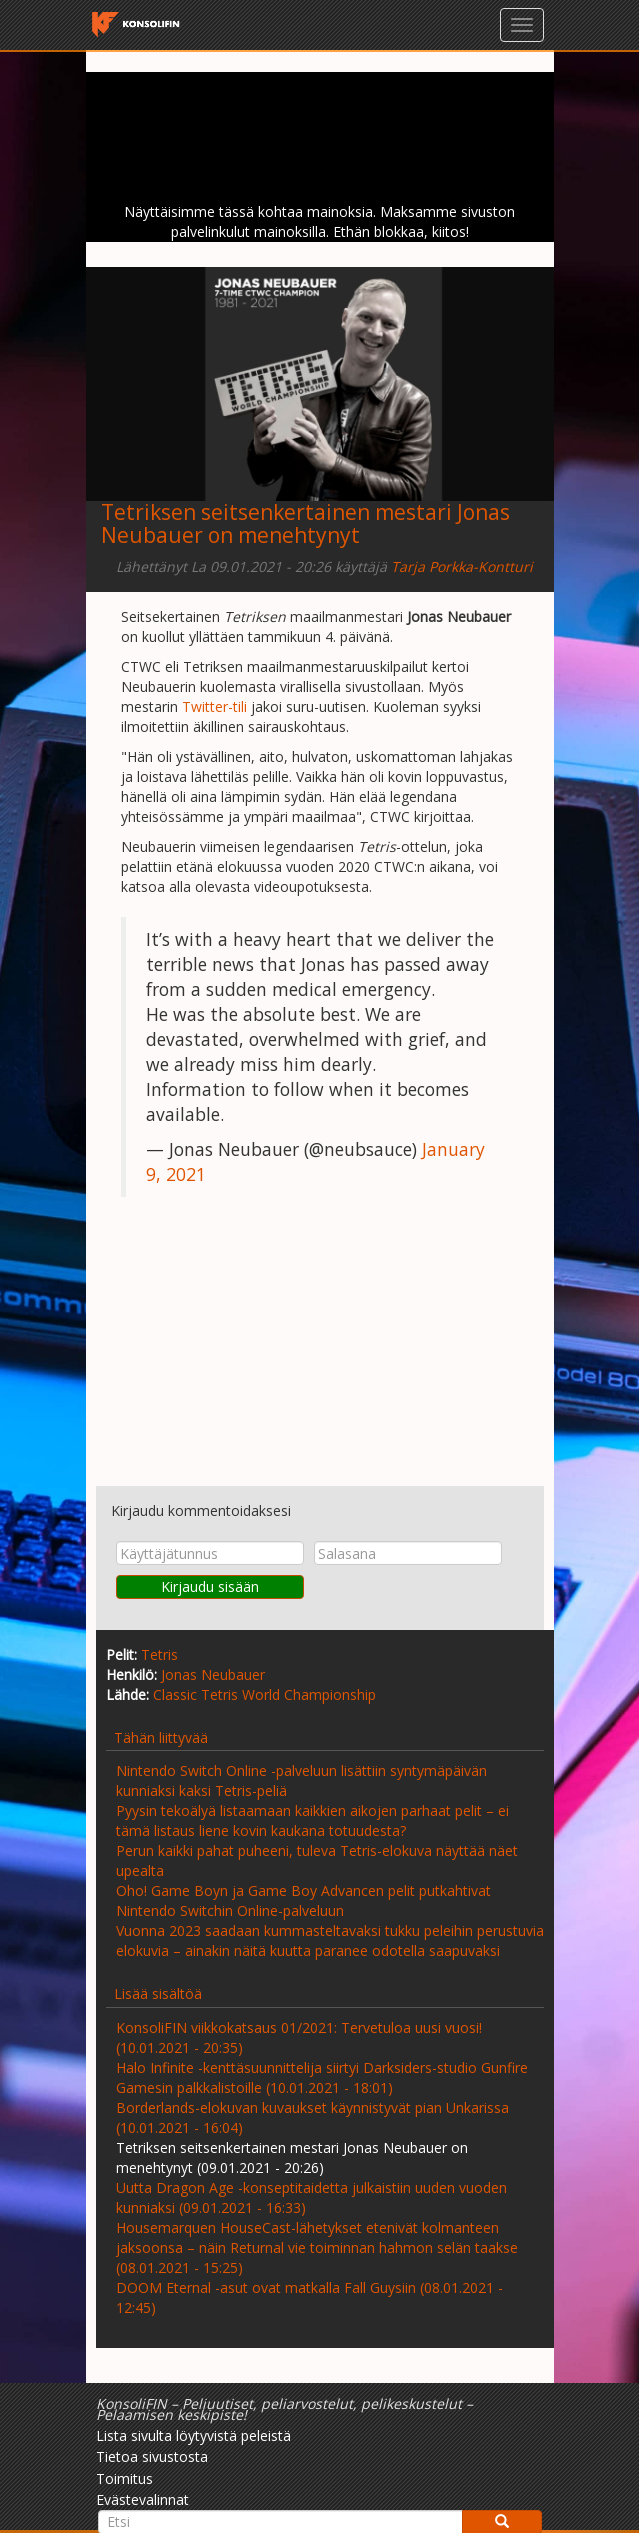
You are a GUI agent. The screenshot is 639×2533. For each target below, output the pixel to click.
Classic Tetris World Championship (264, 1694)
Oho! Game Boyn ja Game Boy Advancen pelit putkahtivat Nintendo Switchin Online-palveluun (303, 1900)
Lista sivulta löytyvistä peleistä (193, 2435)
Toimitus (124, 2478)
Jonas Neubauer (213, 1674)
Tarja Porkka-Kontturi (462, 566)
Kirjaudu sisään (210, 1586)
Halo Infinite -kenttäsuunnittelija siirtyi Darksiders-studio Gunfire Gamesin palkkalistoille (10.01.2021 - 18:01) (322, 2077)
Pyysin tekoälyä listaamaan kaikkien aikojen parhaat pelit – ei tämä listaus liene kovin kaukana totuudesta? (312, 1820)
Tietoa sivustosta (152, 2456)
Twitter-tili (214, 706)
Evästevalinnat (142, 2499)
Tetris (159, 1654)
